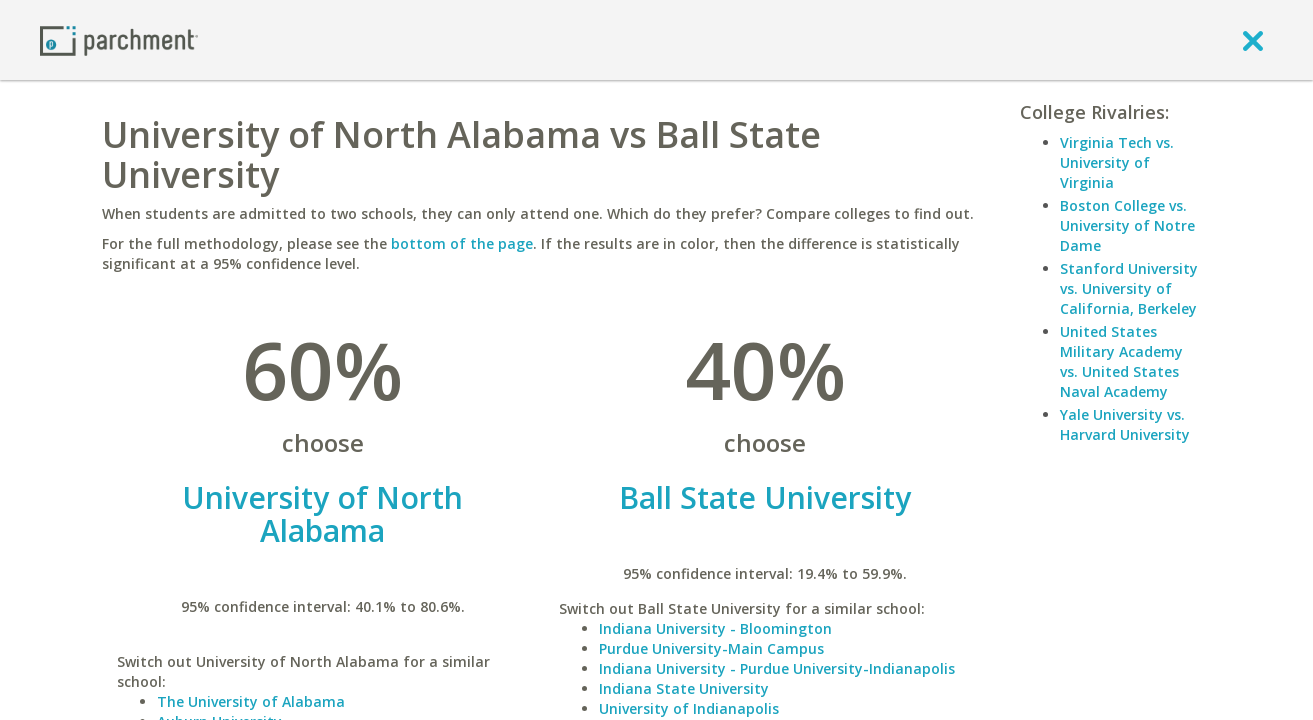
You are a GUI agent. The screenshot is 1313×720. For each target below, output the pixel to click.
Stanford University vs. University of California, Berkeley (1129, 288)
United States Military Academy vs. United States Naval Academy (1121, 361)
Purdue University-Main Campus (711, 648)
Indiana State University (684, 688)
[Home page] (119, 39)
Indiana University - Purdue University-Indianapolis (777, 668)
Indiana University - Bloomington (715, 628)
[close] (1253, 40)
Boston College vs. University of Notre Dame (1127, 225)
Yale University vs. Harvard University (1125, 424)
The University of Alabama (251, 701)
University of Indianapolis (689, 708)
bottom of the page (462, 243)
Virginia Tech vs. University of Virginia (1117, 162)
